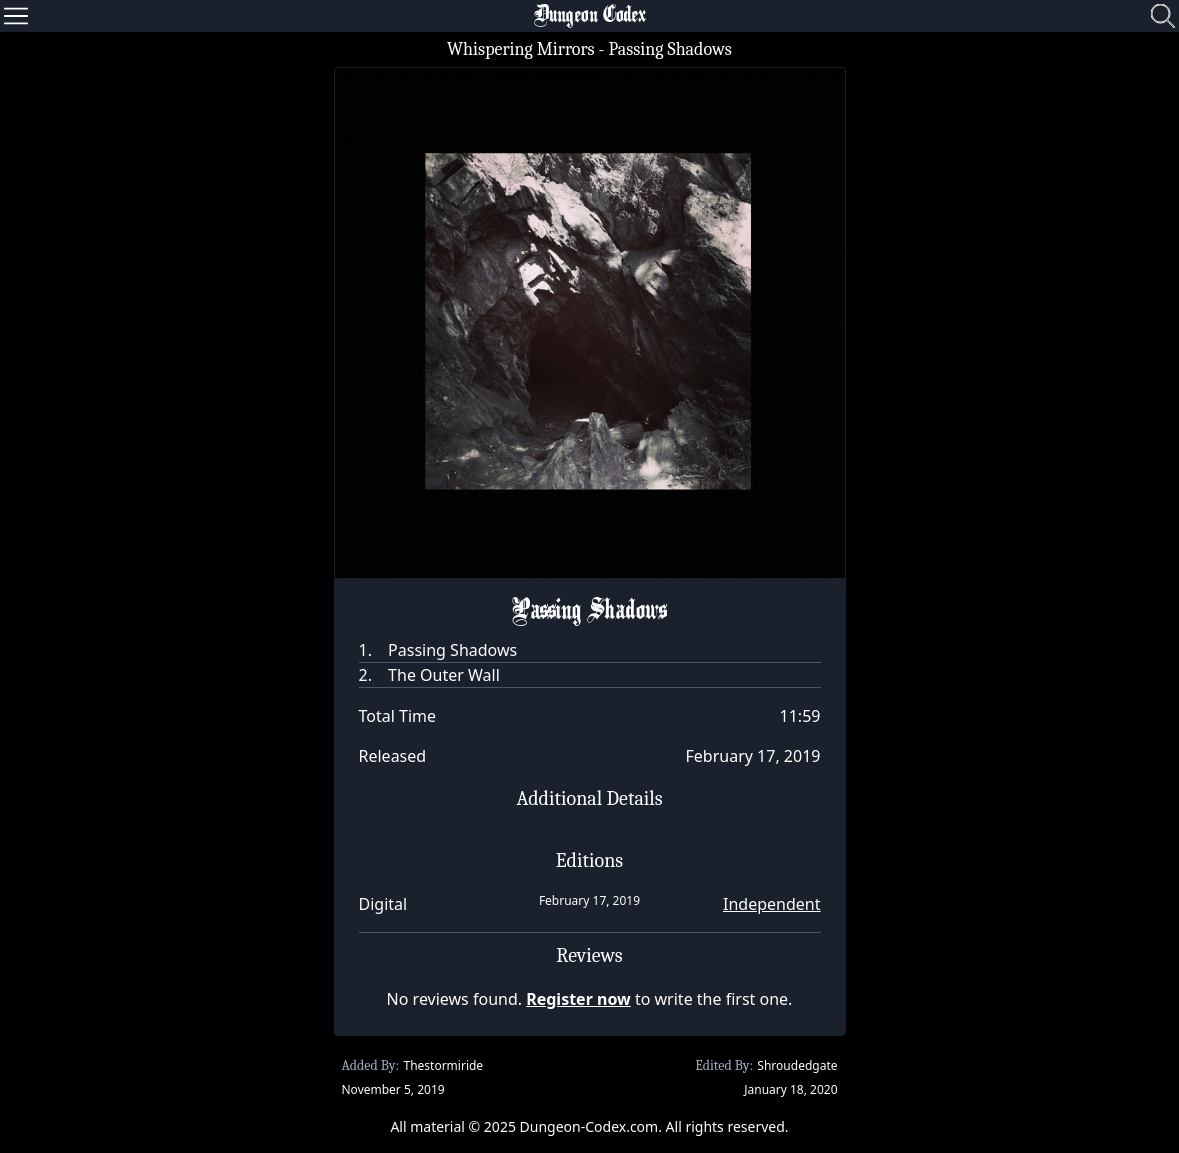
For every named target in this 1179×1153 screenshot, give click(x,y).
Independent (771, 904)
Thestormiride (443, 1065)
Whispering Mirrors (520, 49)
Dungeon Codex (590, 16)
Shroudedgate (797, 1065)
